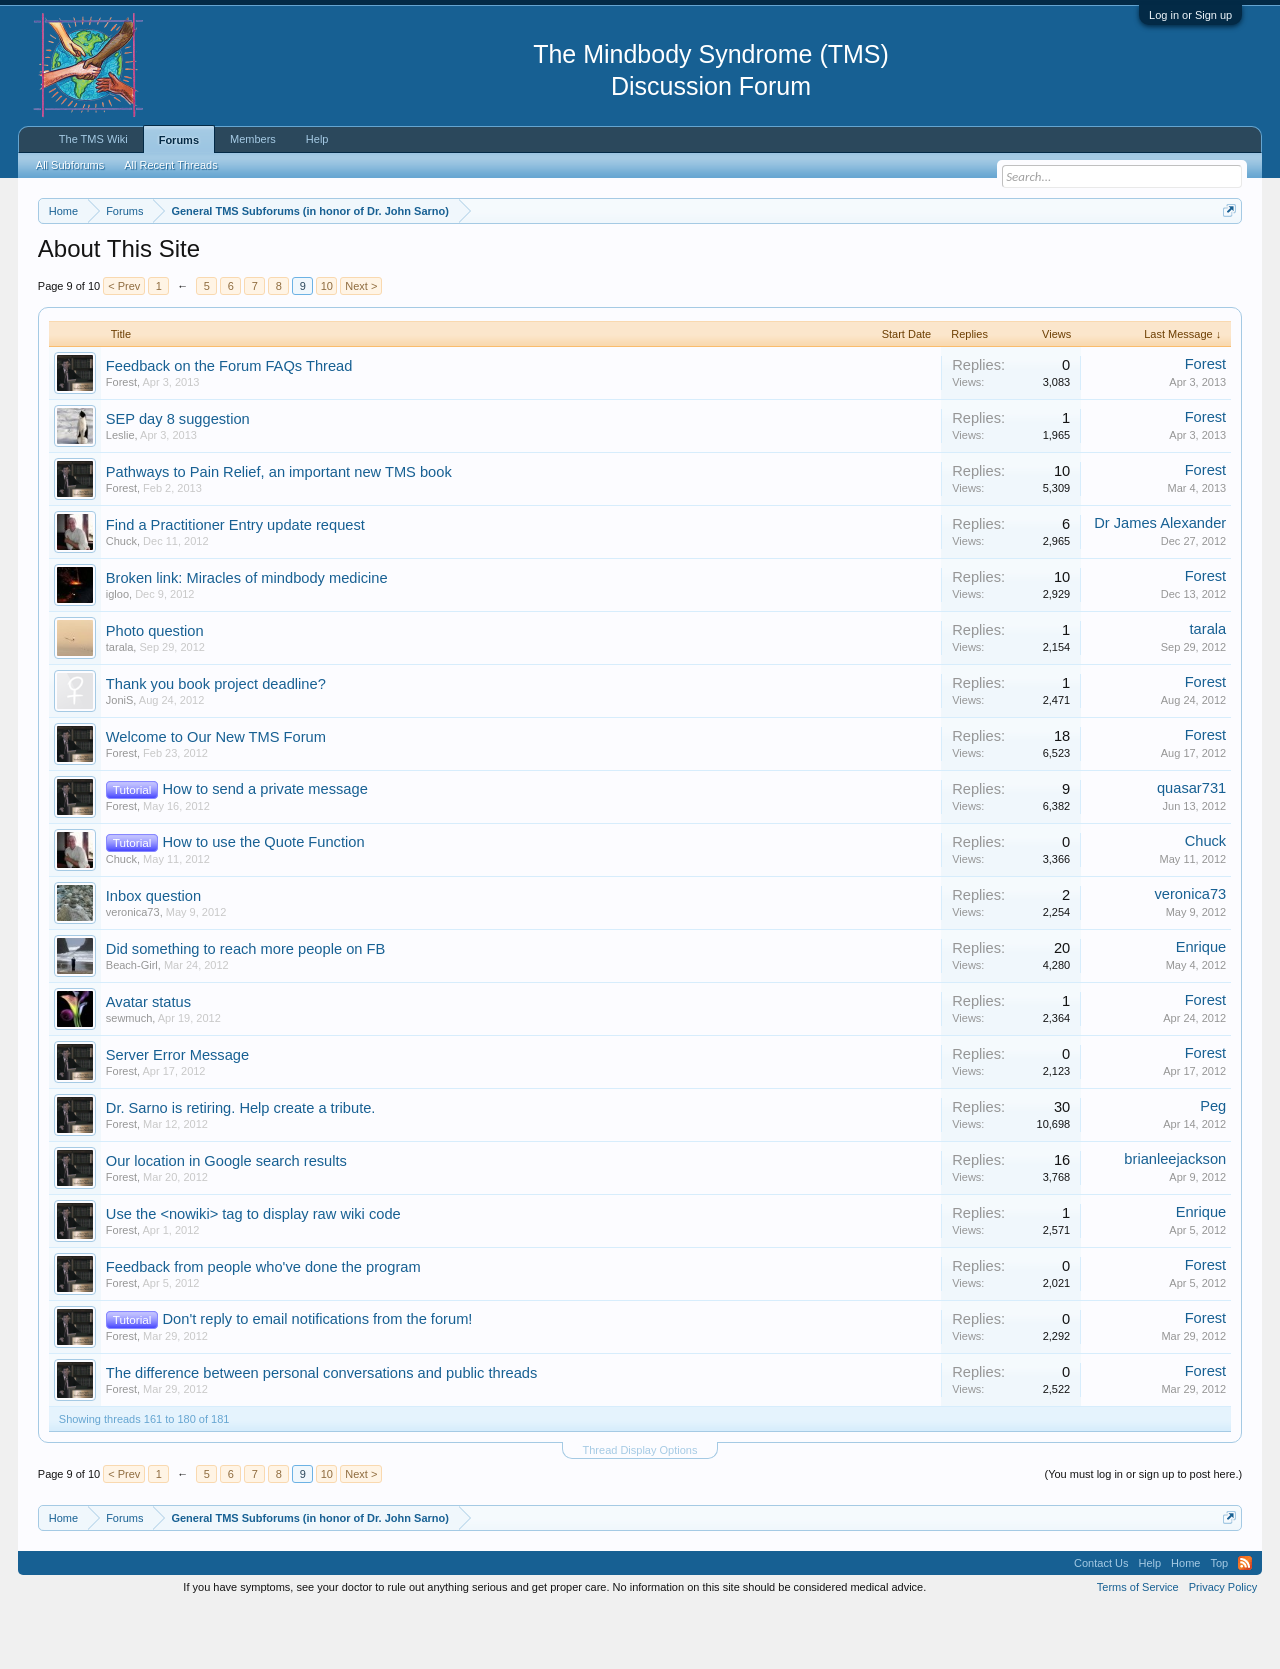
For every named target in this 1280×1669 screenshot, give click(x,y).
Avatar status (148, 1062)
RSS (1245, 1623)
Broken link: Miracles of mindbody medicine (247, 638)
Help (317, 139)
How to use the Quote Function (264, 902)
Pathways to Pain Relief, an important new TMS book (279, 532)
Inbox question (153, 956)
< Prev (124, 346)
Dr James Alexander (1160, 583)
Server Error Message (177, 1115)
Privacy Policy (1223, 1647)
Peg (1213, 1166)
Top (1219, 1623)
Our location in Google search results (226, 1221)
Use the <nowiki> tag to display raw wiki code (253, 1274)
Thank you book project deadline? (216, 744)
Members (253, 139)
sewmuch (129, 1078)
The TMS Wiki (93, 139)
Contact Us (1101, 1623)
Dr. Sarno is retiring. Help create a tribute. (241, 1168)
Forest (121, 442)
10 (327, 346)
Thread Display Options (640, 1510)
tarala (120, 707)
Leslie (120, 495)
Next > (361, 346)
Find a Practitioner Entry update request (235, 585)
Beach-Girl (132, 1025)
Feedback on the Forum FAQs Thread (229, 426)
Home (1185, 1623)
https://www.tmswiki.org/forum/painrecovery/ (953, 259)
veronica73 (133, 972)
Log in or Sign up (1190, 15)
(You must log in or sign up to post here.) (1143, 1534)
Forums (179, 140)
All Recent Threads (170, 165)
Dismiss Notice (1225, 257)
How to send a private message (265, 849)
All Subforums (70, 165)
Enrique (1201, 1007)
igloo (117, 654)
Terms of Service (1138, 1647)
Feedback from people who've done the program (263, 1327)
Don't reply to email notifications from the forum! (318, 1379)
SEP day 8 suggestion (178, 479)
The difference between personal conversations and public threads (322, 1433)
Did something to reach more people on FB (245, 1009)
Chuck (121, 601)
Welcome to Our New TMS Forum (216, 797)
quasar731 (1191, 848)
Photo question (155, 691)
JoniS (120, 760)
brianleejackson (1175, 1219)
